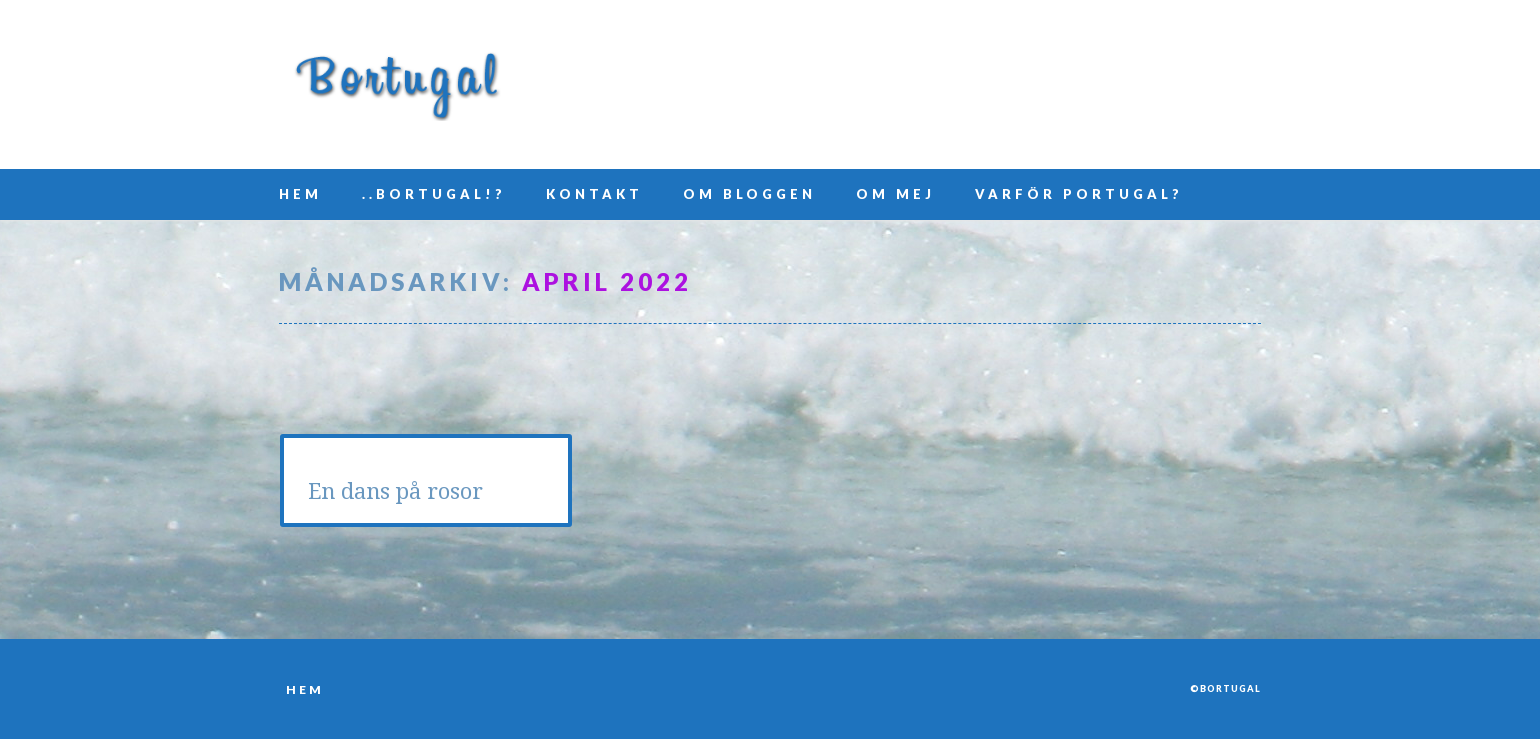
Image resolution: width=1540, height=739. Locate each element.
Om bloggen (749, 194)
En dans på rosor (395, 491)
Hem (300, 194)
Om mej (895, 194)
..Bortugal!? (434, 194)
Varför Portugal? (1079, 194)
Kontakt (594, 194)
